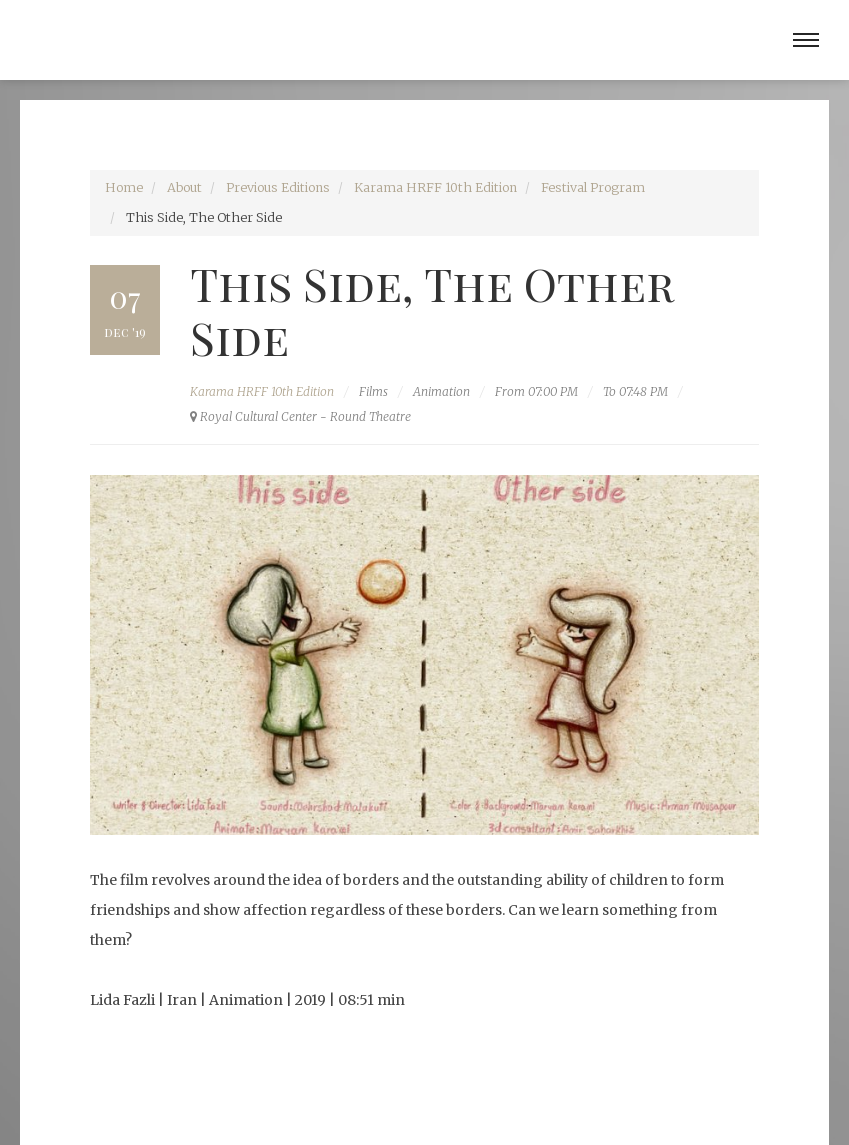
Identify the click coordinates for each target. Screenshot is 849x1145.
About (184, 187)
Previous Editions (278, 187)
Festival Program (593, 187)
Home (124, 187)
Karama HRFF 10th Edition (435, 187)
